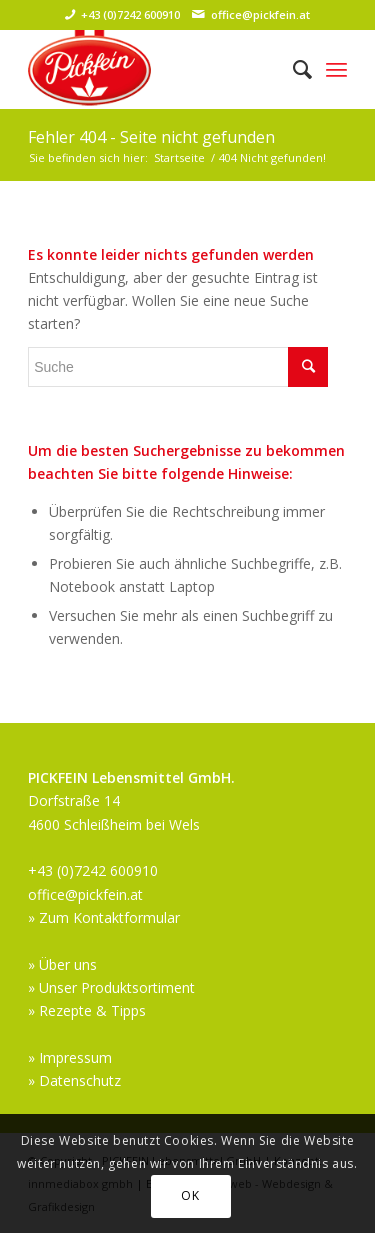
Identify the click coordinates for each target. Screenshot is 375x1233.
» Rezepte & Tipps (87, 1010)
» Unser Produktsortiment (111, 987)
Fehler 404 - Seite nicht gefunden (151, 137)
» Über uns (62, 964)
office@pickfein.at (260, 14)
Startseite (179, 157)
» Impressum (70, 1057)
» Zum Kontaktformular (104, 917)
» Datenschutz (74, 1080)
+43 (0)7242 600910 (130, 14)
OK (190, 1195)
